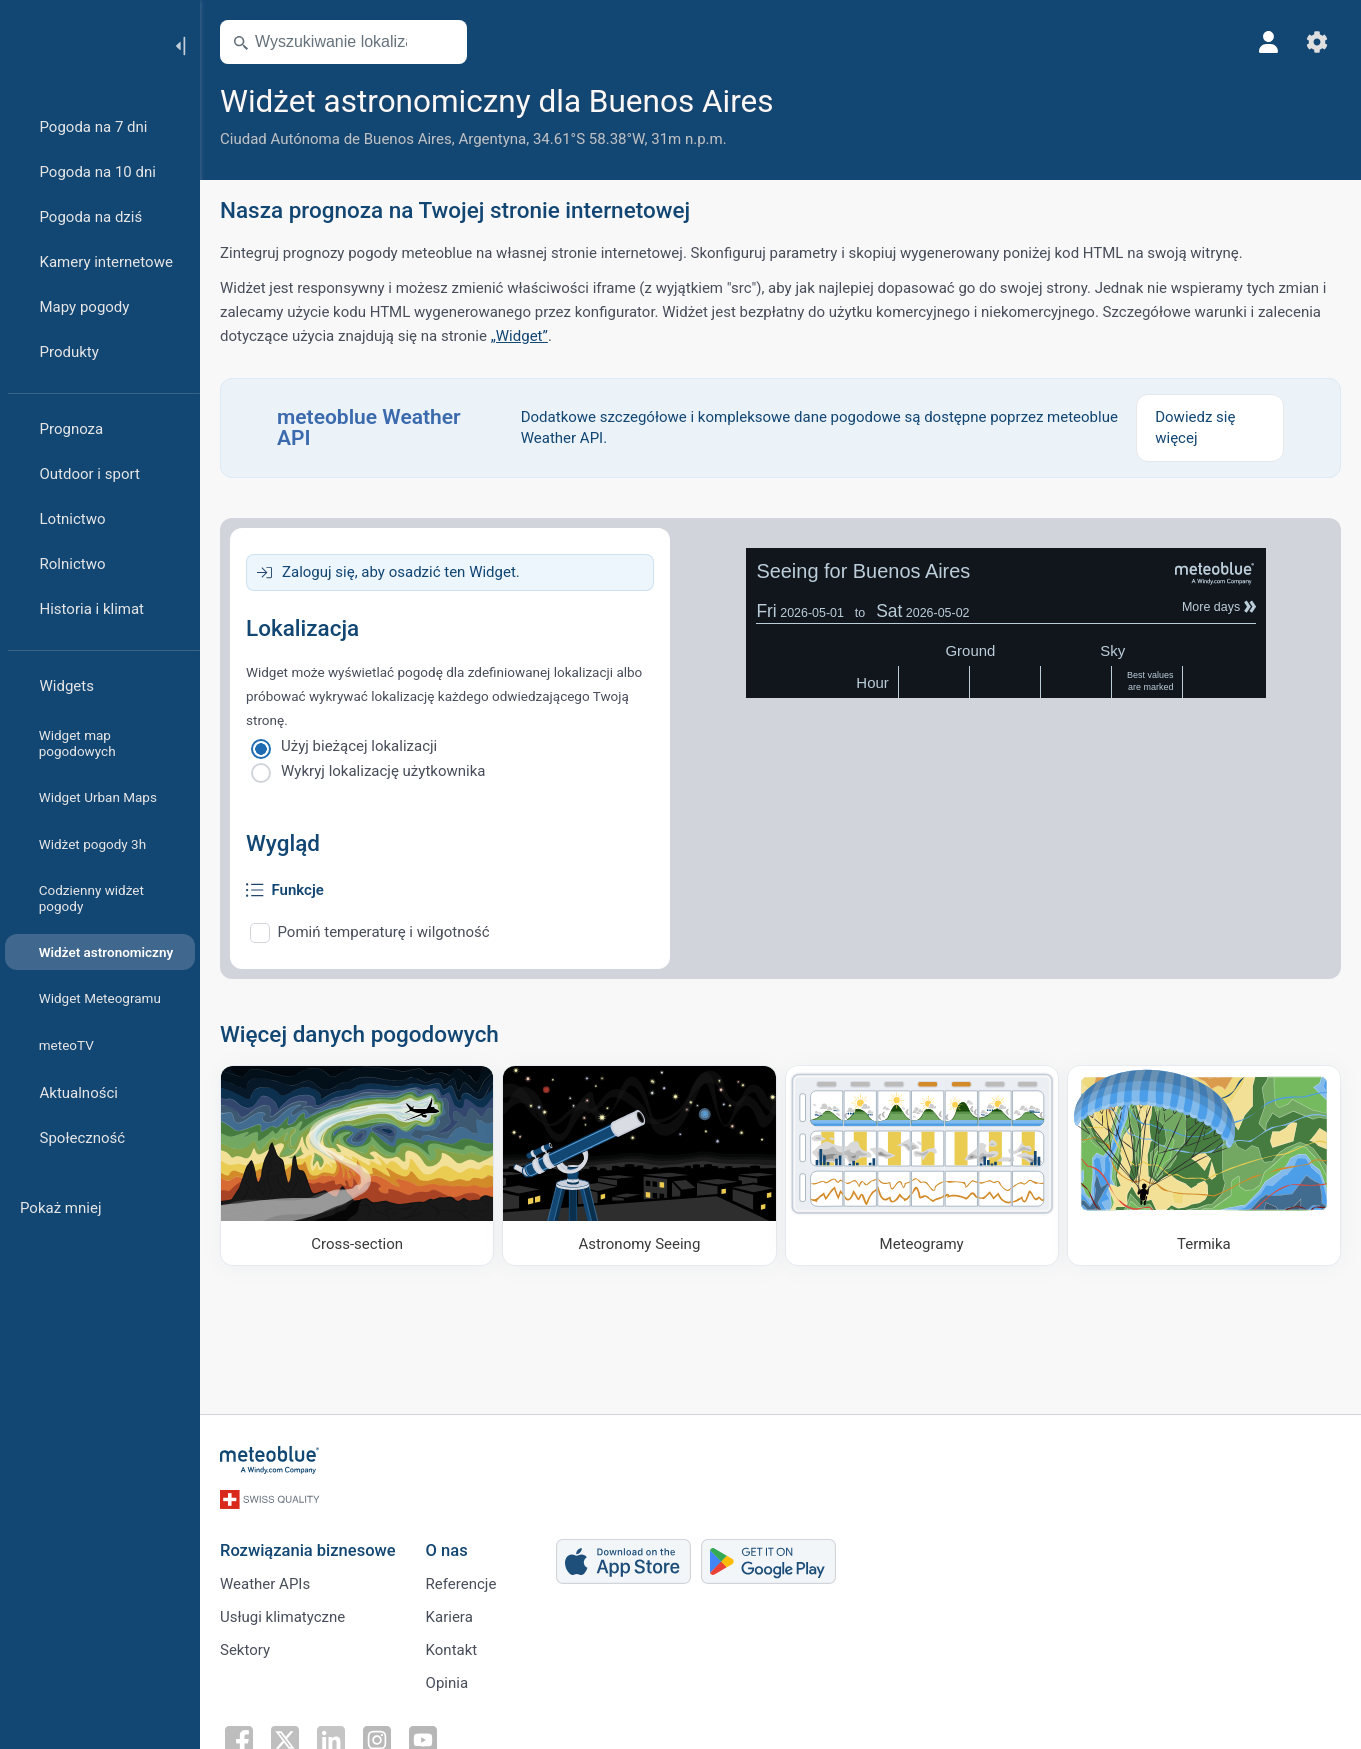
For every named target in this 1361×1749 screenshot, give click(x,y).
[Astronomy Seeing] (639, 1165)
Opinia (447, 1683)
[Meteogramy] (922, 1165)
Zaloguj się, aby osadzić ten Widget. (401, 572)
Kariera (449, 1617)
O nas (447, 1550)
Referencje (461, 1584)
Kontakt (452, 1650)
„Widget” (519, 336)
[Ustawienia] (1317, 42)
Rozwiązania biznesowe (308, 1550)
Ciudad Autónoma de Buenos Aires (336, 139)
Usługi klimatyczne (282, 1617)
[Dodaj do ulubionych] (798, 99)
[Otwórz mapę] (443, 42)
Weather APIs (265, 1584)
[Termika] (1204, 1165)
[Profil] (1269, 42)
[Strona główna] (79, 44)
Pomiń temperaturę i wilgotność (384, 932)
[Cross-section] (357, 1165)
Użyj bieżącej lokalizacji (359, 746)
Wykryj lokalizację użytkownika (383, 771)
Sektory (245, 1650)
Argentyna (492, 139)
